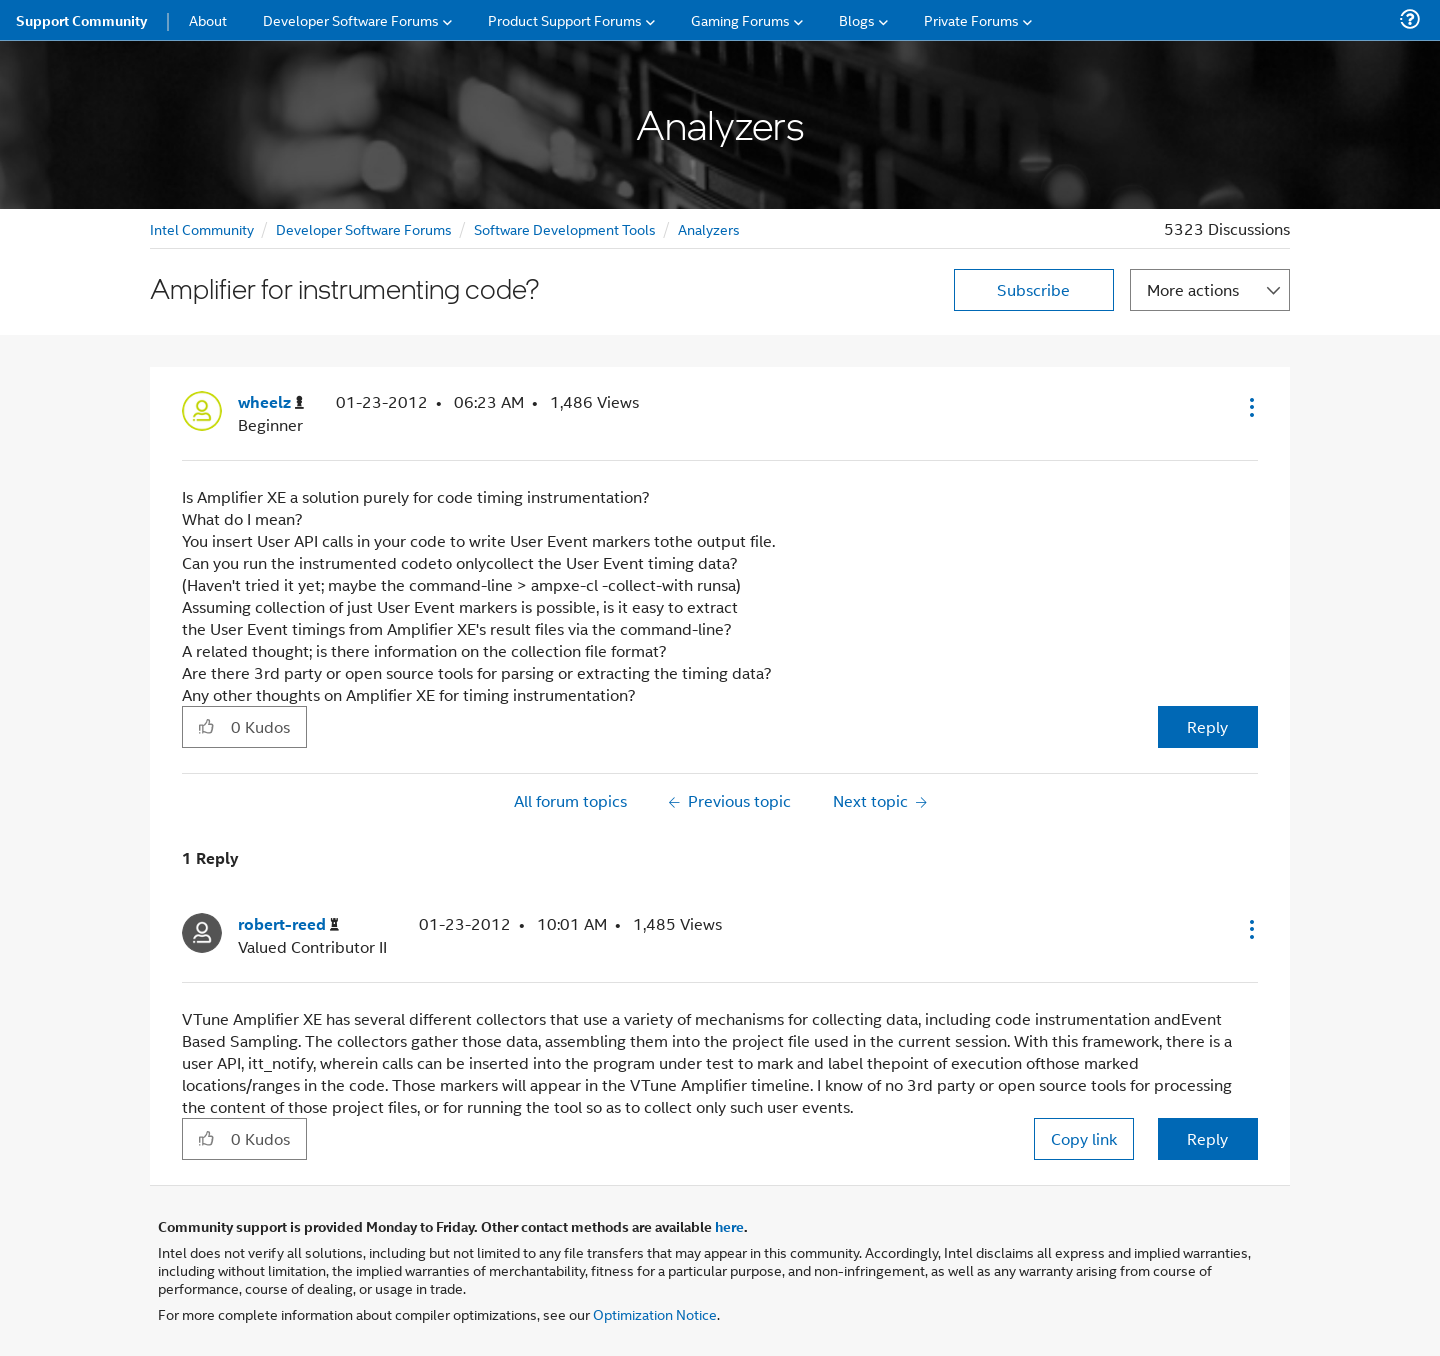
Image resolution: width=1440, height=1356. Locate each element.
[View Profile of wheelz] (271, 402)
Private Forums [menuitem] (971, 19)
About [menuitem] (208, 19)
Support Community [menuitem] (81, 20)
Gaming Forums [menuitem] (740, 19)
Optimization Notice (655, 1313)
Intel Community (202, 228)
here (729, 1226)
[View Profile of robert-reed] (288, 924)
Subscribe (1033, 289)
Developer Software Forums (364, 228)
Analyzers (709, 228)
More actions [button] (1193, 289)
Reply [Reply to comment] (1207, 1138)
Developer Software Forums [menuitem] (351, 19)
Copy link (1084, 1138)
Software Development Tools (565, 228)
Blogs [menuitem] (857, 19)
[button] (1250, 407)
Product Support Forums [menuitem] (565, 19)
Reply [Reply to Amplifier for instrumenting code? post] (1207, 726)
